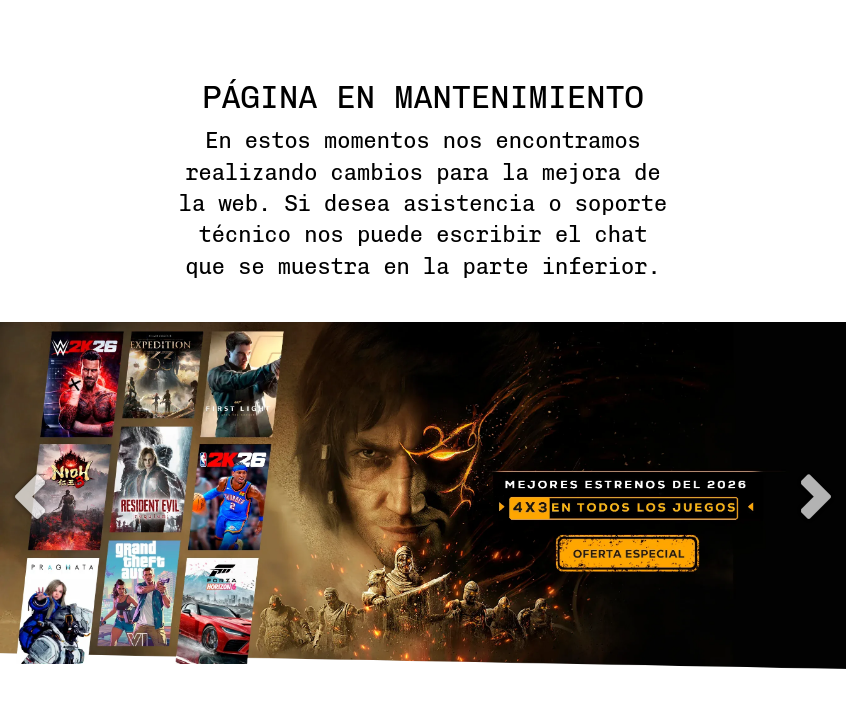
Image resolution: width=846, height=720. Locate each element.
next (816, 496)
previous (30, 496)
